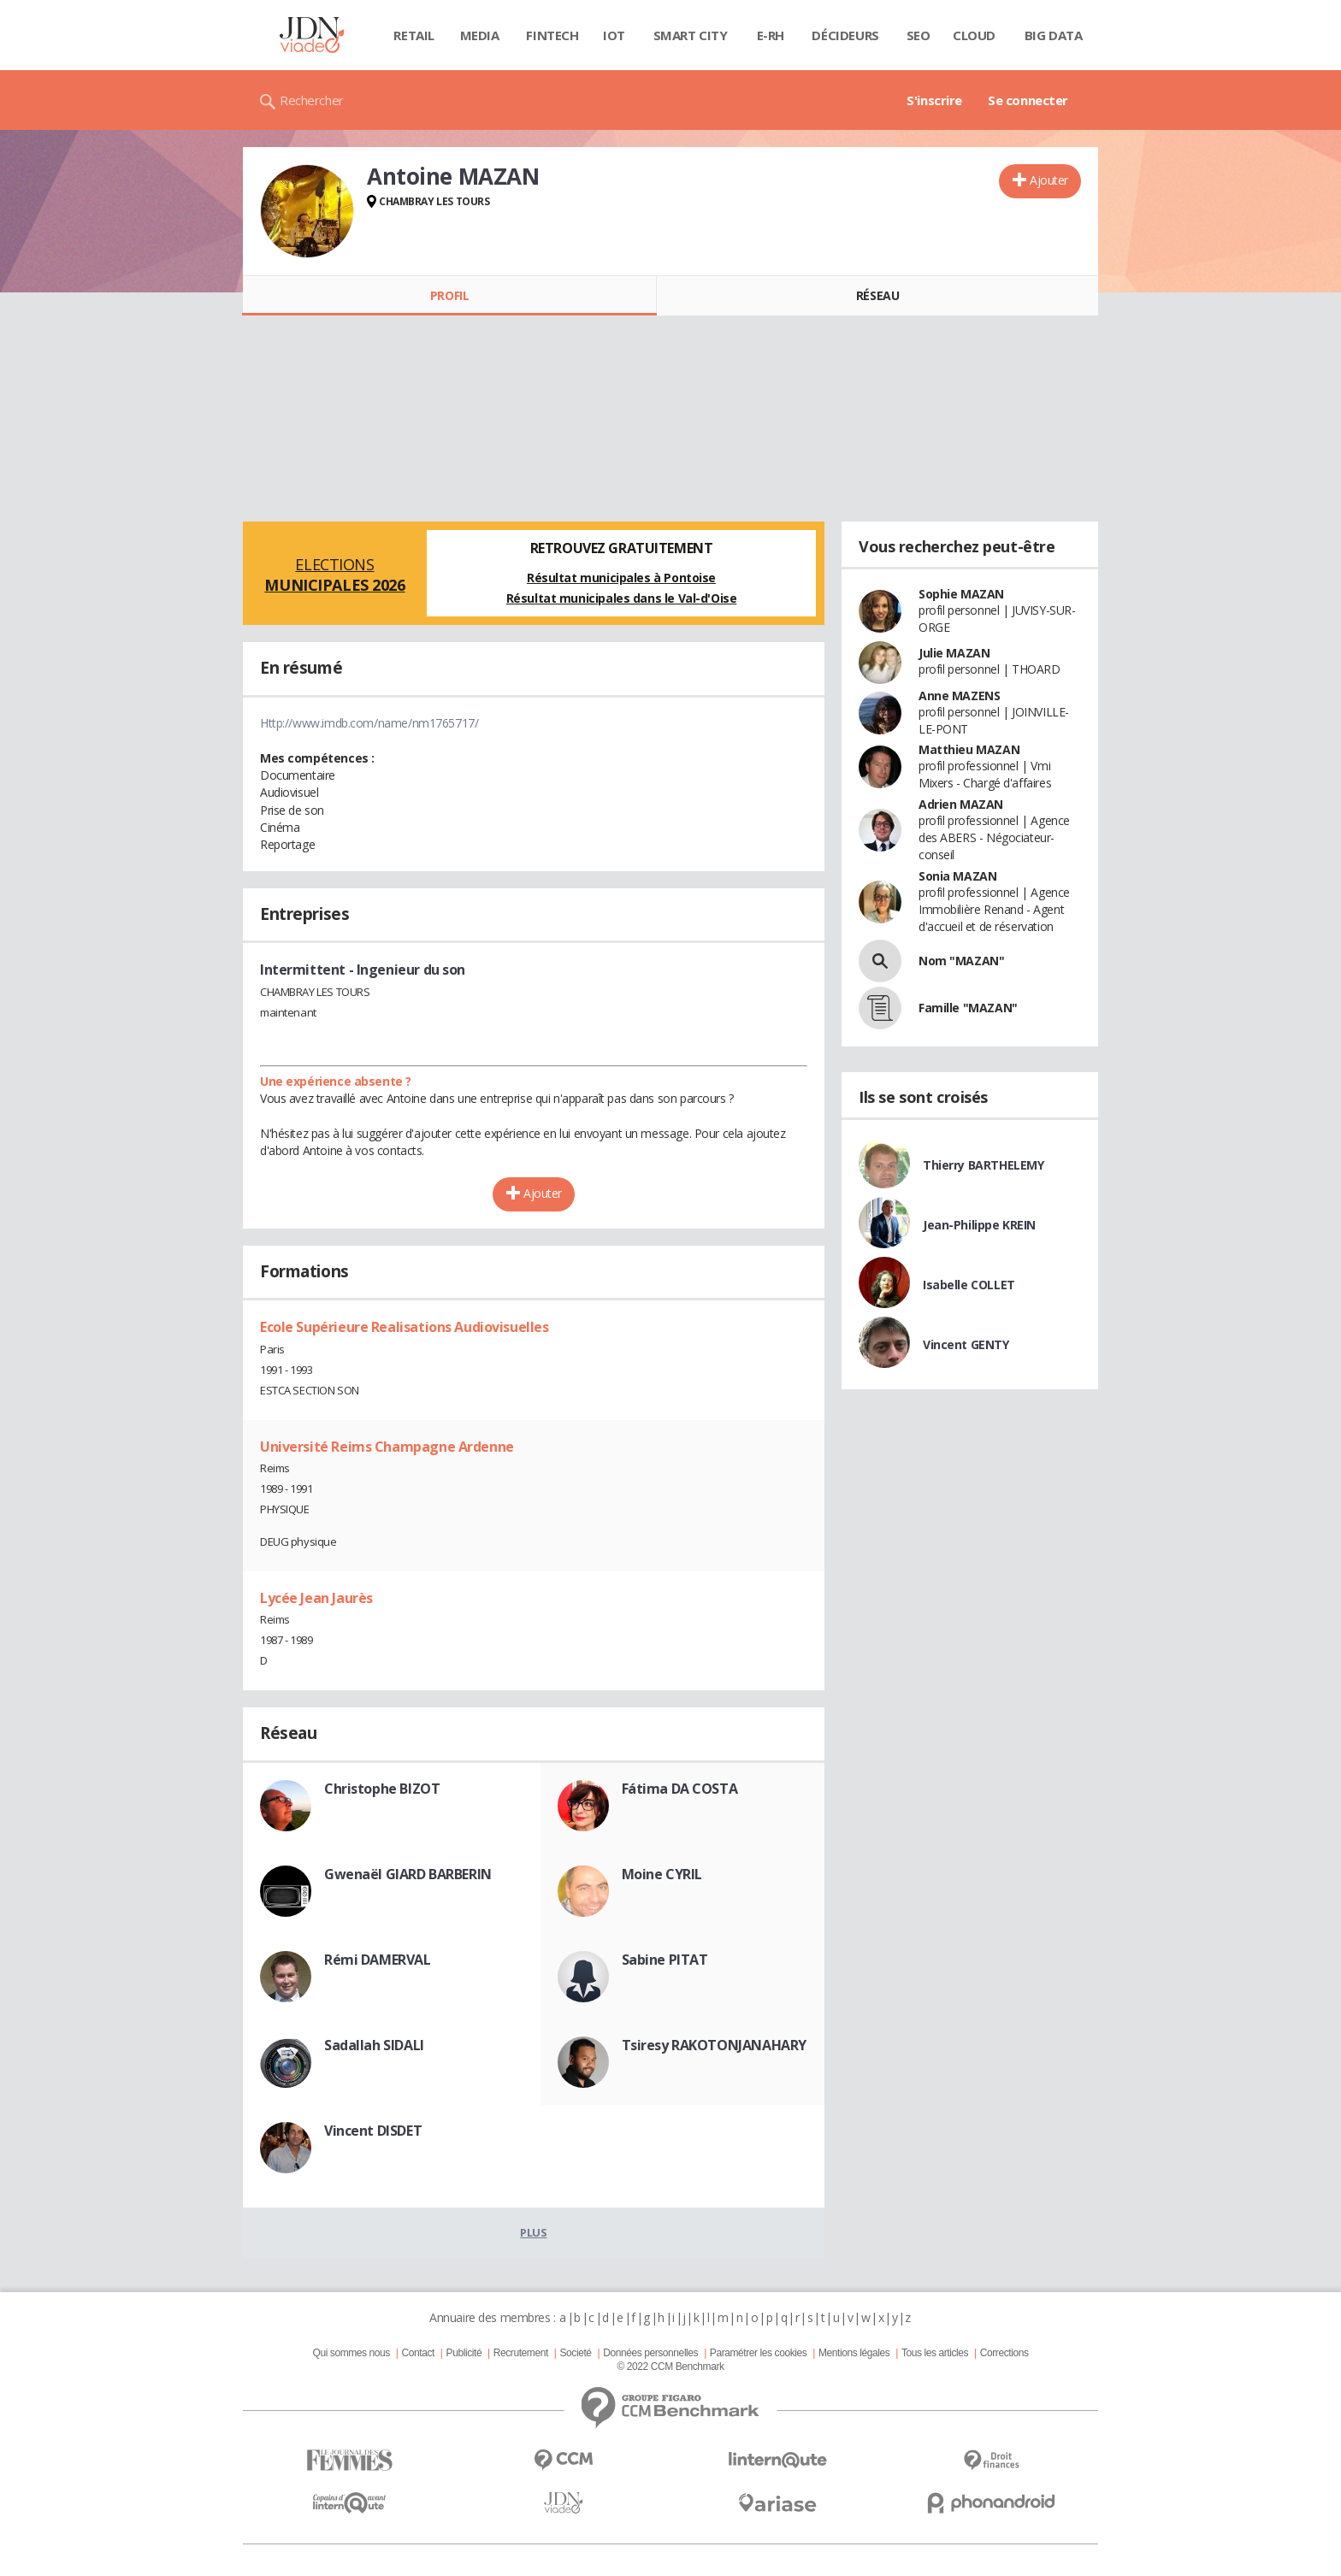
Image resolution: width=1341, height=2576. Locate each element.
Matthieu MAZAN (969, 749)
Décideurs (845, 35)
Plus (533, 2232)
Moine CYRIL (662, 1874)
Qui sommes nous (350, 2353)
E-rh (770, 35)
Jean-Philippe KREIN (979, 1225)
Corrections (1004, 2353)
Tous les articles (934, 2353)
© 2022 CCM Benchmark (670, 2367)
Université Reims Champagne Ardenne (387, 1446)
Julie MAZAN (954, 653)
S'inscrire (934, 100)
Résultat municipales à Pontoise (621, 577)
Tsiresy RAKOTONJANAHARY (714, 2045)
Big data (1054, 35)
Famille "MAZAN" (968, 1007)
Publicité (464, 2353)
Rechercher (312, 100)
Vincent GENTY (966, 1344)
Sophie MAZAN (961, 594)
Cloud (974, 35)
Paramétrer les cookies (758, 2353)
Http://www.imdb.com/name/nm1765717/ (369, 723)
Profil (449, 295)
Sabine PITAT (665, 1959)
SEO (918, 35)
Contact (418, 2353)
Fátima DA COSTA (680, 1788)
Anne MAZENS (959, 695)
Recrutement (520, 2353)
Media (479, 35)
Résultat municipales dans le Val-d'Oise (621, 598)
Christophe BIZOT (382, 1788)
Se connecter (1028, 100)
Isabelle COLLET (969, 1284)
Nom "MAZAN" (961, 960)
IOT (614, 35)
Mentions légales (853, 2353)
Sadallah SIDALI (374, 2045)
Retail (413, 35)
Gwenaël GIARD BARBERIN (408, 1874)
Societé (575, 2353)
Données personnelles (650, 2353)
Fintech (552, 35)
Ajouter (1049, 180)
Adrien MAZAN (961, 804)
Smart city (690, 35)
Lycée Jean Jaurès (316, 1598)
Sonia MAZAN (957, 876)
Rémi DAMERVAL (377, 1959)
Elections (334, 574)
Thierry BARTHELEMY (983, 1165)
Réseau (877, 295)
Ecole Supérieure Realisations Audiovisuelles (404, 1326)
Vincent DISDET (373, 2130)
